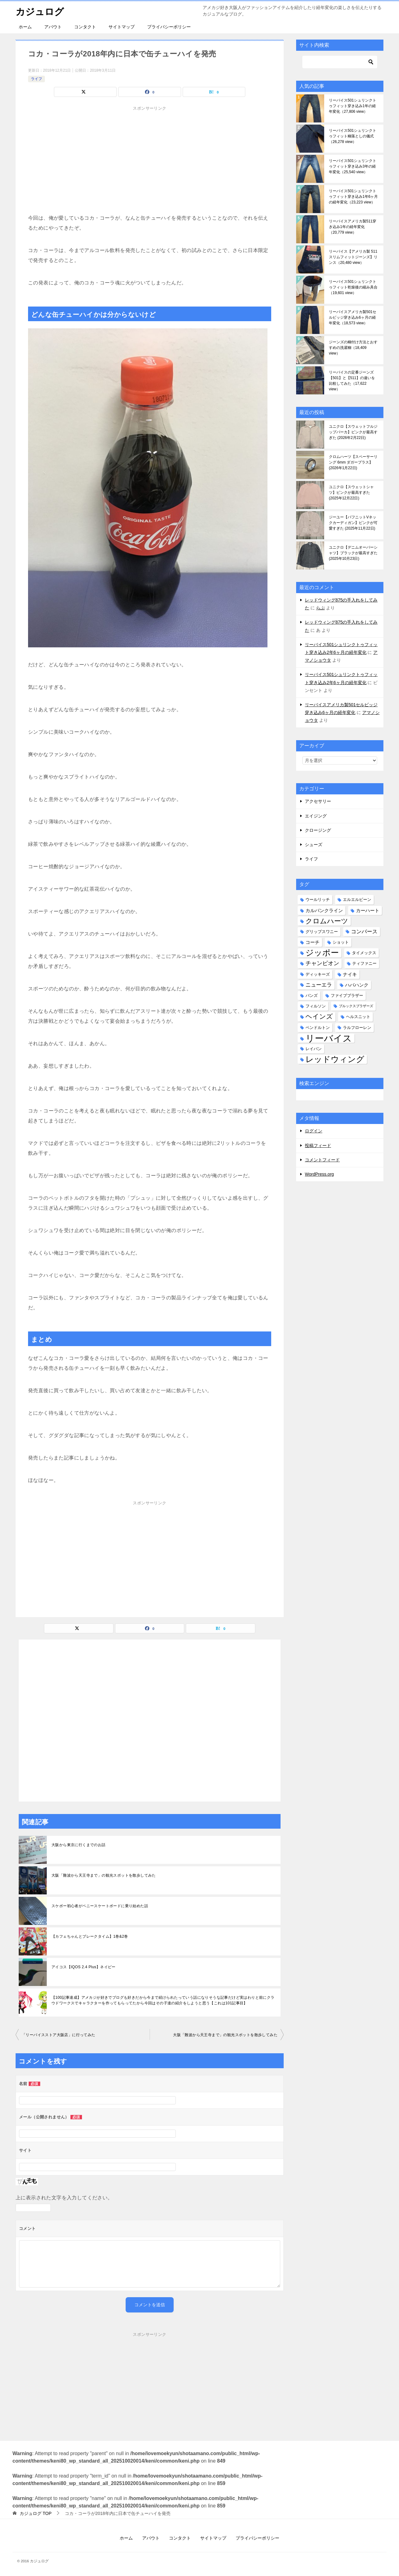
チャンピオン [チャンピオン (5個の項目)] (322, 963)
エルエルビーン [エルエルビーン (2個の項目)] (357, 899)
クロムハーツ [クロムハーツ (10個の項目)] (326, 921)
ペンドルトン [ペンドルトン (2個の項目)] (317, 1027)
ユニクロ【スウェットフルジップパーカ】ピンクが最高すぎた (353, 432)
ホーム (25, 26)
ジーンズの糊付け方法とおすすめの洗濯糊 (353, 347)
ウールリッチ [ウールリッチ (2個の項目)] (317, 899)
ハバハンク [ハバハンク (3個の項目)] (356, 985)
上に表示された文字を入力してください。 (64, 2197)
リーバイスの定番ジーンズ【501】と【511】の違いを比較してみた (352, 380)
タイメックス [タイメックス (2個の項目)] (364, 952)
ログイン (313, 1130)
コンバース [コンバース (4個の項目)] (364, 932)
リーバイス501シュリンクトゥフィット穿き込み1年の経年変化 (352, 106)
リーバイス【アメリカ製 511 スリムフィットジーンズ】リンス (353, 257)
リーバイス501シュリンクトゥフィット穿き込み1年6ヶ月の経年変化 (353, 196)
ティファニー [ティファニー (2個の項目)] (364, 963)
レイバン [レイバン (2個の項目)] (313, 1048)
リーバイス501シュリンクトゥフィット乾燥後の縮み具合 (353, 287)
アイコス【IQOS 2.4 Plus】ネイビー (83, 1967)
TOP (35, 2513)
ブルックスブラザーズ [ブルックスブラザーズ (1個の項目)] (356, 1006)
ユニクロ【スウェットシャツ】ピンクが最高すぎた (351, 492)
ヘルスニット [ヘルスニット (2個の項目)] (358, 1016)
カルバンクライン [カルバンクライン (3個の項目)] (324, 910)
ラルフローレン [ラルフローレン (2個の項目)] (357, 1027)
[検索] (339, 62)
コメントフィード (322, 1159)
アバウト (53, 26)
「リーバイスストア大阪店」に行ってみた (58, 2035)
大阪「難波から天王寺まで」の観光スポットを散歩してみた (103, 1875)
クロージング (318, 830)
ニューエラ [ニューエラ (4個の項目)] (318, 985)
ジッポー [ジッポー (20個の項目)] (322, 952)
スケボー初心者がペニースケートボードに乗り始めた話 (99, 1906)
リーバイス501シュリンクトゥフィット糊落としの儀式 (352, 136)
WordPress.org (319, 1174)
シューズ (313, 844)
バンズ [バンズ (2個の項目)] (311, 995)
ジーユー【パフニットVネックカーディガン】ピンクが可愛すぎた (353, 523)
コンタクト (85, 26)
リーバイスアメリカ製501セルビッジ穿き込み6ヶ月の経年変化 (352, 317)
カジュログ (40, 11)
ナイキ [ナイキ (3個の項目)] (350, 974)
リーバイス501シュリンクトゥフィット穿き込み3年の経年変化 (352, 166)
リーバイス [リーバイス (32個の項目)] (328, 1038)
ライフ (36, 79)
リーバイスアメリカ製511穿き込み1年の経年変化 (352, 227)
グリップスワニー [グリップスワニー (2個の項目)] (321, 931)
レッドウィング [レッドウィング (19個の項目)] (334, 1059)
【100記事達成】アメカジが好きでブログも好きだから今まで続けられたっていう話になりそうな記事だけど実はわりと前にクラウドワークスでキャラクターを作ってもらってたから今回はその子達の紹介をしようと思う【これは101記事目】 (163, 2000)
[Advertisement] (149, 169)
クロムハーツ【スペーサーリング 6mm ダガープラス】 (353, 462)
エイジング (316, 815)
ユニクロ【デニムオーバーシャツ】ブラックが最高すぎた (353, 553)
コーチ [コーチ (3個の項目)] (312, 942)
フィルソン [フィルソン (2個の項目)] (315, 1006)
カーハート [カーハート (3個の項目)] (367, 910)
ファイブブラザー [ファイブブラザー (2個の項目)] (347, 995)
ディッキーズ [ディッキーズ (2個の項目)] (317, 974)
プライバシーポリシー (169, 26)
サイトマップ (121, 26)
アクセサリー (318, 801)
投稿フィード (318, 1145)
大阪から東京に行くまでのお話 (78, 1845)
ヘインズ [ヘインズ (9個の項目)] (319, 1016)
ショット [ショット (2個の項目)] (341, 942)
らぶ (320, 607)
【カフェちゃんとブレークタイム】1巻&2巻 (89, 1936)
